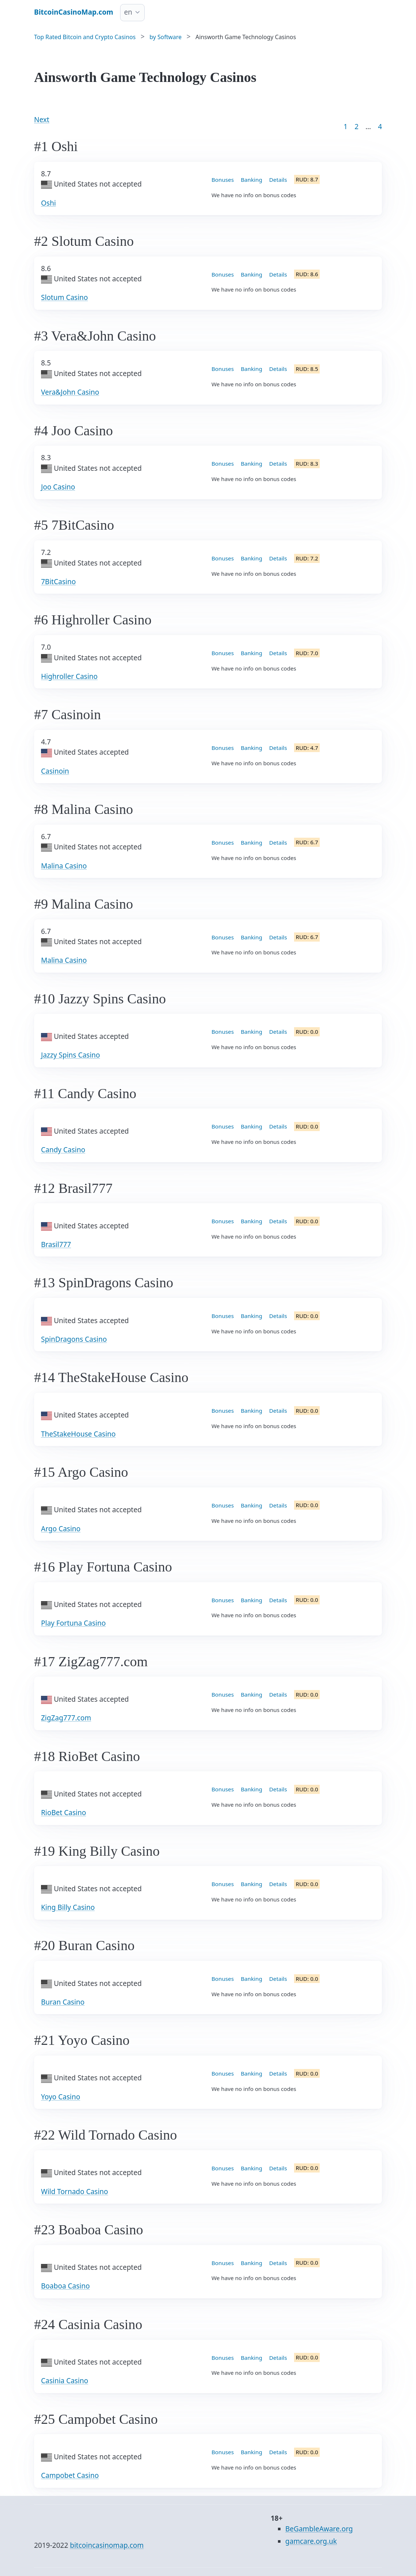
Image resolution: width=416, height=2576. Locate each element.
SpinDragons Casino (74, 1339)
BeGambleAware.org (319, 2529)
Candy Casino (63, 1149)
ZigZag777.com (66, 1718)
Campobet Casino (70, 2475)
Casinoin (55, 771)
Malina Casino (64, 866)
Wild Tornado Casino (74, 2191)
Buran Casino (63, 2002)
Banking (251, 179)
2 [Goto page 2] (356, 126)
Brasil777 (56, 1244)
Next (41, 119)
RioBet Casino (63, 1812)
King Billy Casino (68, 1907)
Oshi (48, 203)
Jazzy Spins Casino (70, 1055)
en (128, 12)
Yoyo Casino (60, 2097)
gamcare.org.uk (311, 2541)
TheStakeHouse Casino (78, 1434)
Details (278, 179)
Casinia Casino (64, 2380)
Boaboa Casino (65, 2286)
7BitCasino (58, 581)
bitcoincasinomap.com (107, 2545)
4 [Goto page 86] (380, 126)
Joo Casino (58, 487)
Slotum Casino (64, 297)
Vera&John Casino (70, 392)
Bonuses (223, 179)
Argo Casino (61, 1528)
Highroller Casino (69, 676)
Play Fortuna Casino (73, 1623)
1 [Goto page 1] (345, 126)
